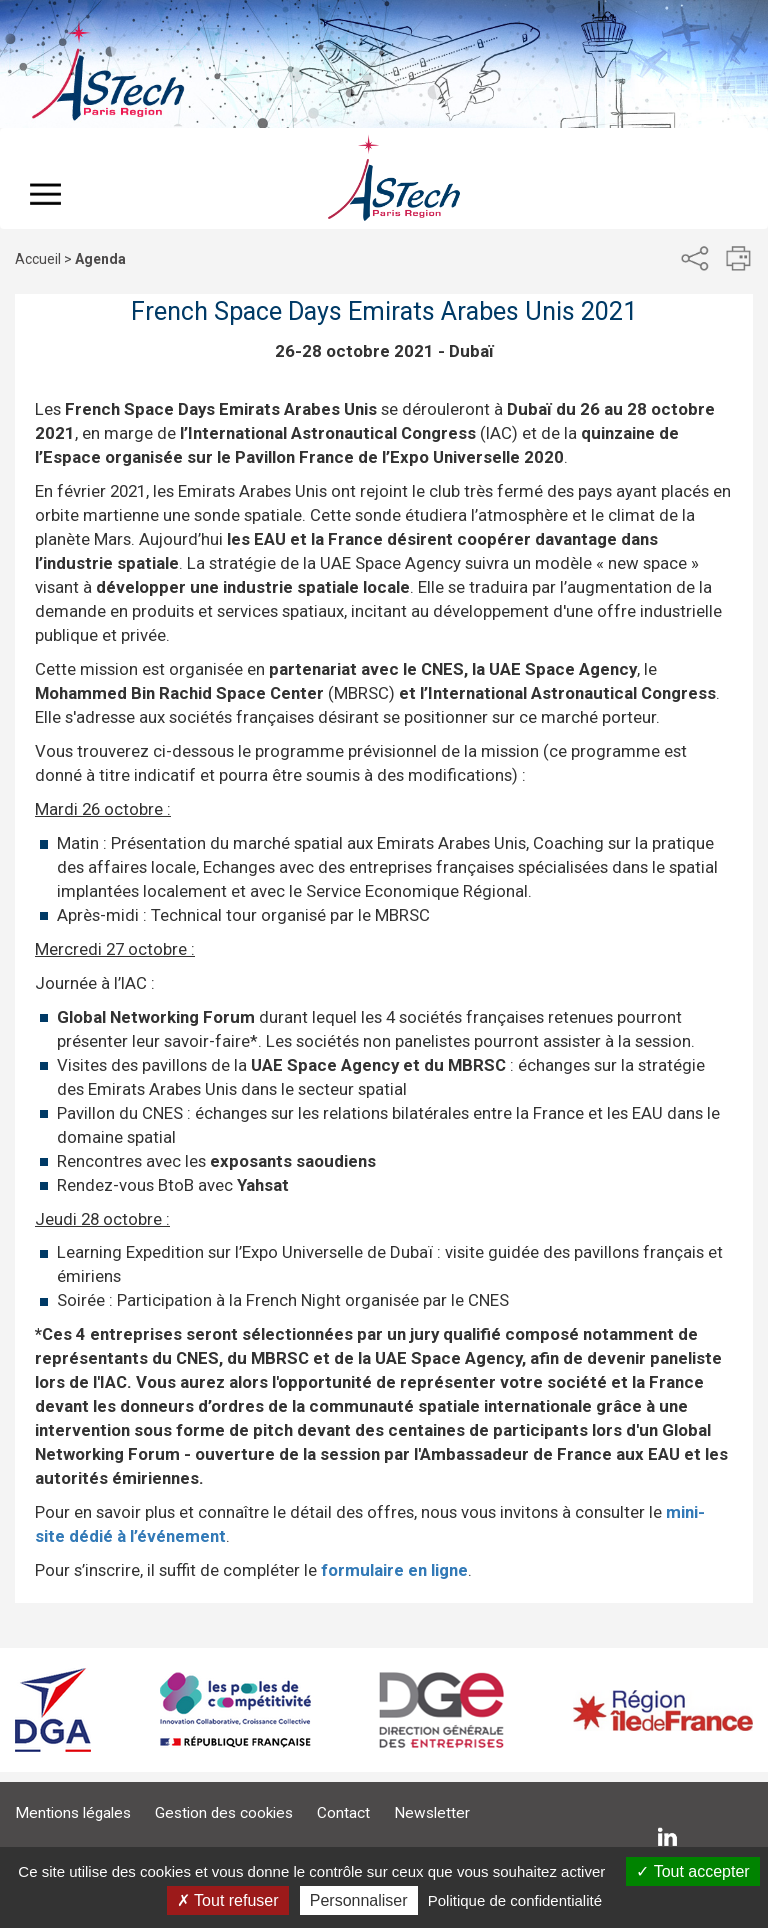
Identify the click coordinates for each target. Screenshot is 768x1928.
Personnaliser (359, 1900)
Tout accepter (692, 1871)
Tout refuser (228, 1900)
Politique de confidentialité (515, 1900)
